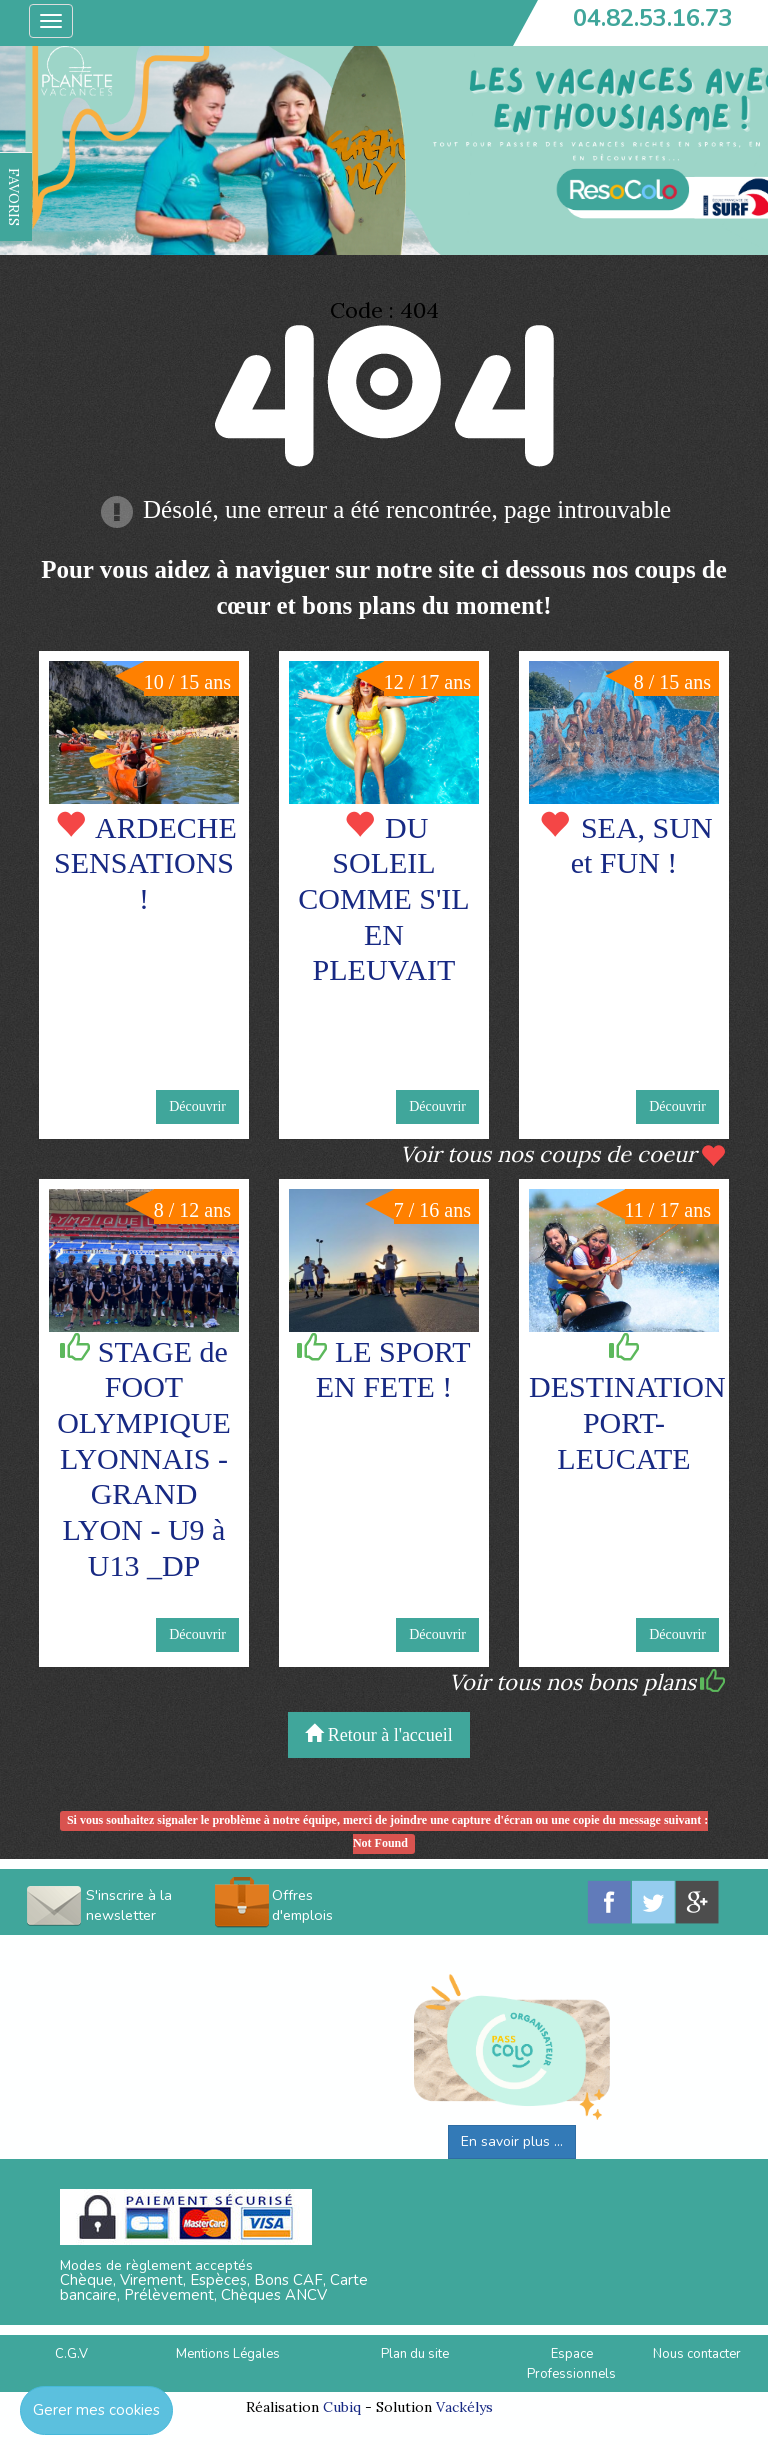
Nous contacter (697, 2354)
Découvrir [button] (197, 1106)
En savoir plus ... (512, 2141)
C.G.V (71, 2354)
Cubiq (342, 2407)
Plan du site (415, 2354)
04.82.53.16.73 (653, 18)
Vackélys (464, 2407)
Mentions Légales (228, 2354)
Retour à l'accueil (379, 1734)
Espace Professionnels (571, 2364)
